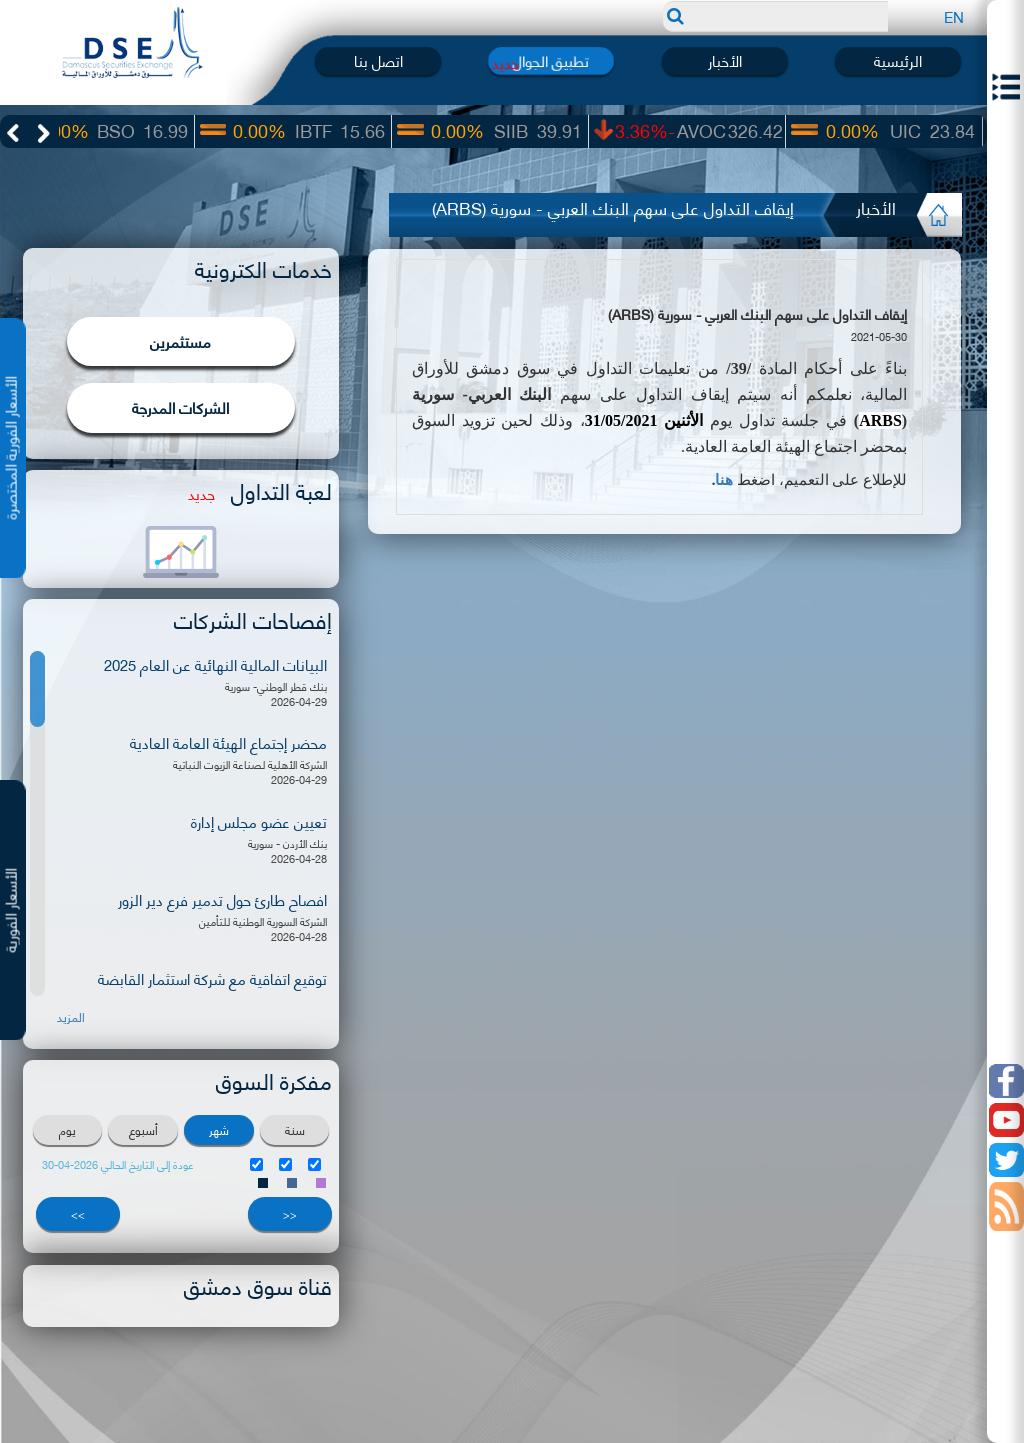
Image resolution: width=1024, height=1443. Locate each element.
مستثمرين (180, 341)
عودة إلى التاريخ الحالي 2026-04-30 (118, 1164)
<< (290, 1214)
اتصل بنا (378, 60)
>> (78, 1214)
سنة (295, 1129)
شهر (219, 1129)
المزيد (71, 1017)
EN (954, 16)
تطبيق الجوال (551, 60)
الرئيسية (898, 60)
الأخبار (725, 60)
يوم (67, 1129)
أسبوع (143, 1129)
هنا (724, 480)
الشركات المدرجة (180, 407)
